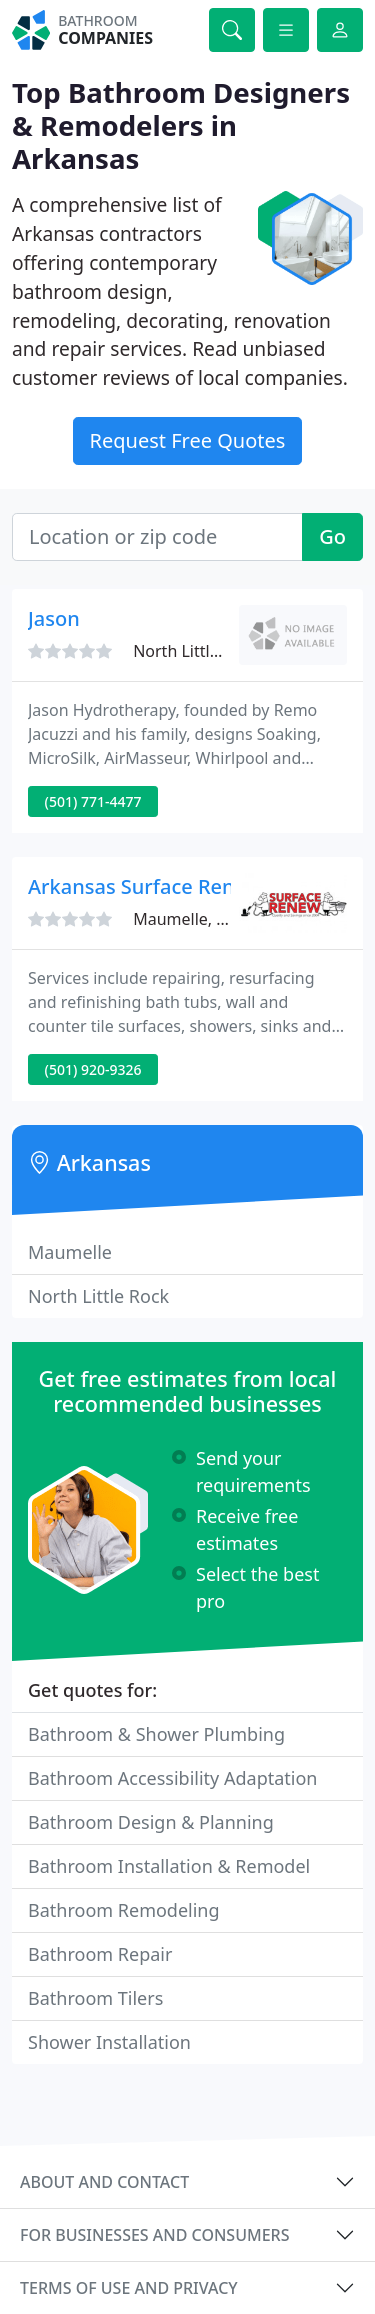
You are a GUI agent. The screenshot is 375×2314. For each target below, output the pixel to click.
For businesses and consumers (154, 2235)
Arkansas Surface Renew (145, 886)
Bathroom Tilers (95, 1998)
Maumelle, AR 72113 (209, 919)
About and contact (104, 2182)
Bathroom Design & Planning (151, 1822)
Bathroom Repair (100, 1954)
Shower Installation (109, 2042)
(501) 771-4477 (93, 801)
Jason (54, 618)
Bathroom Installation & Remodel (169, 1866)
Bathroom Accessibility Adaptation (172, 1778)
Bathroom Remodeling (124, 1910)
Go (332, 536)
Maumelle (70, 1252)
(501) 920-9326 (93, 1069)
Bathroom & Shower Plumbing (156, 1734)
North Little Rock (98, 1296)
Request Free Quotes (188, 440)
